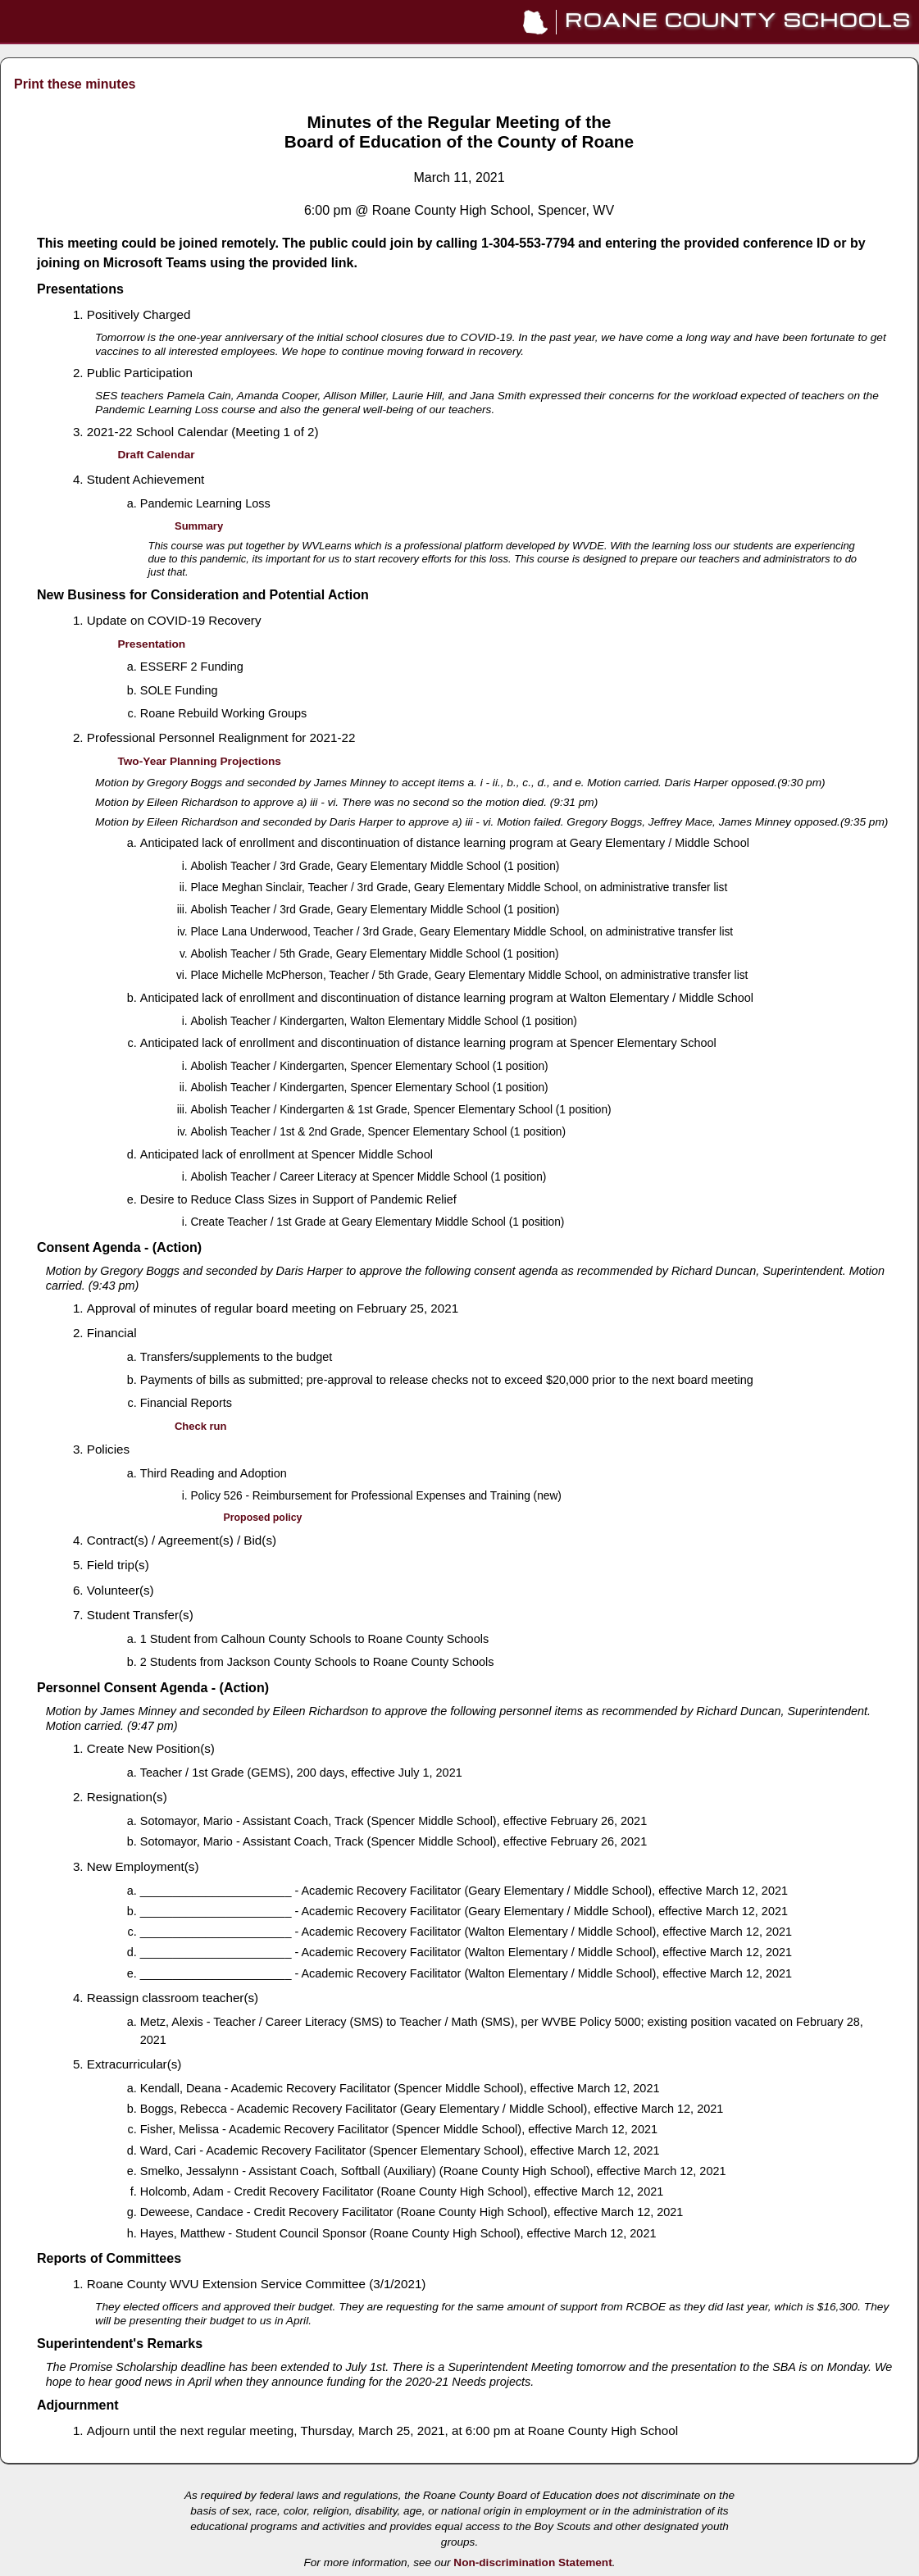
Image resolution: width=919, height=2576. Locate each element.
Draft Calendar (155, 454)
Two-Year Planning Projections (199, 761)
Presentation (151, 644)
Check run (201, 1426)
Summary (199, 526)
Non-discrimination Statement (532, 2562)
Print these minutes (74, 84)
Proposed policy (263, 1517)
